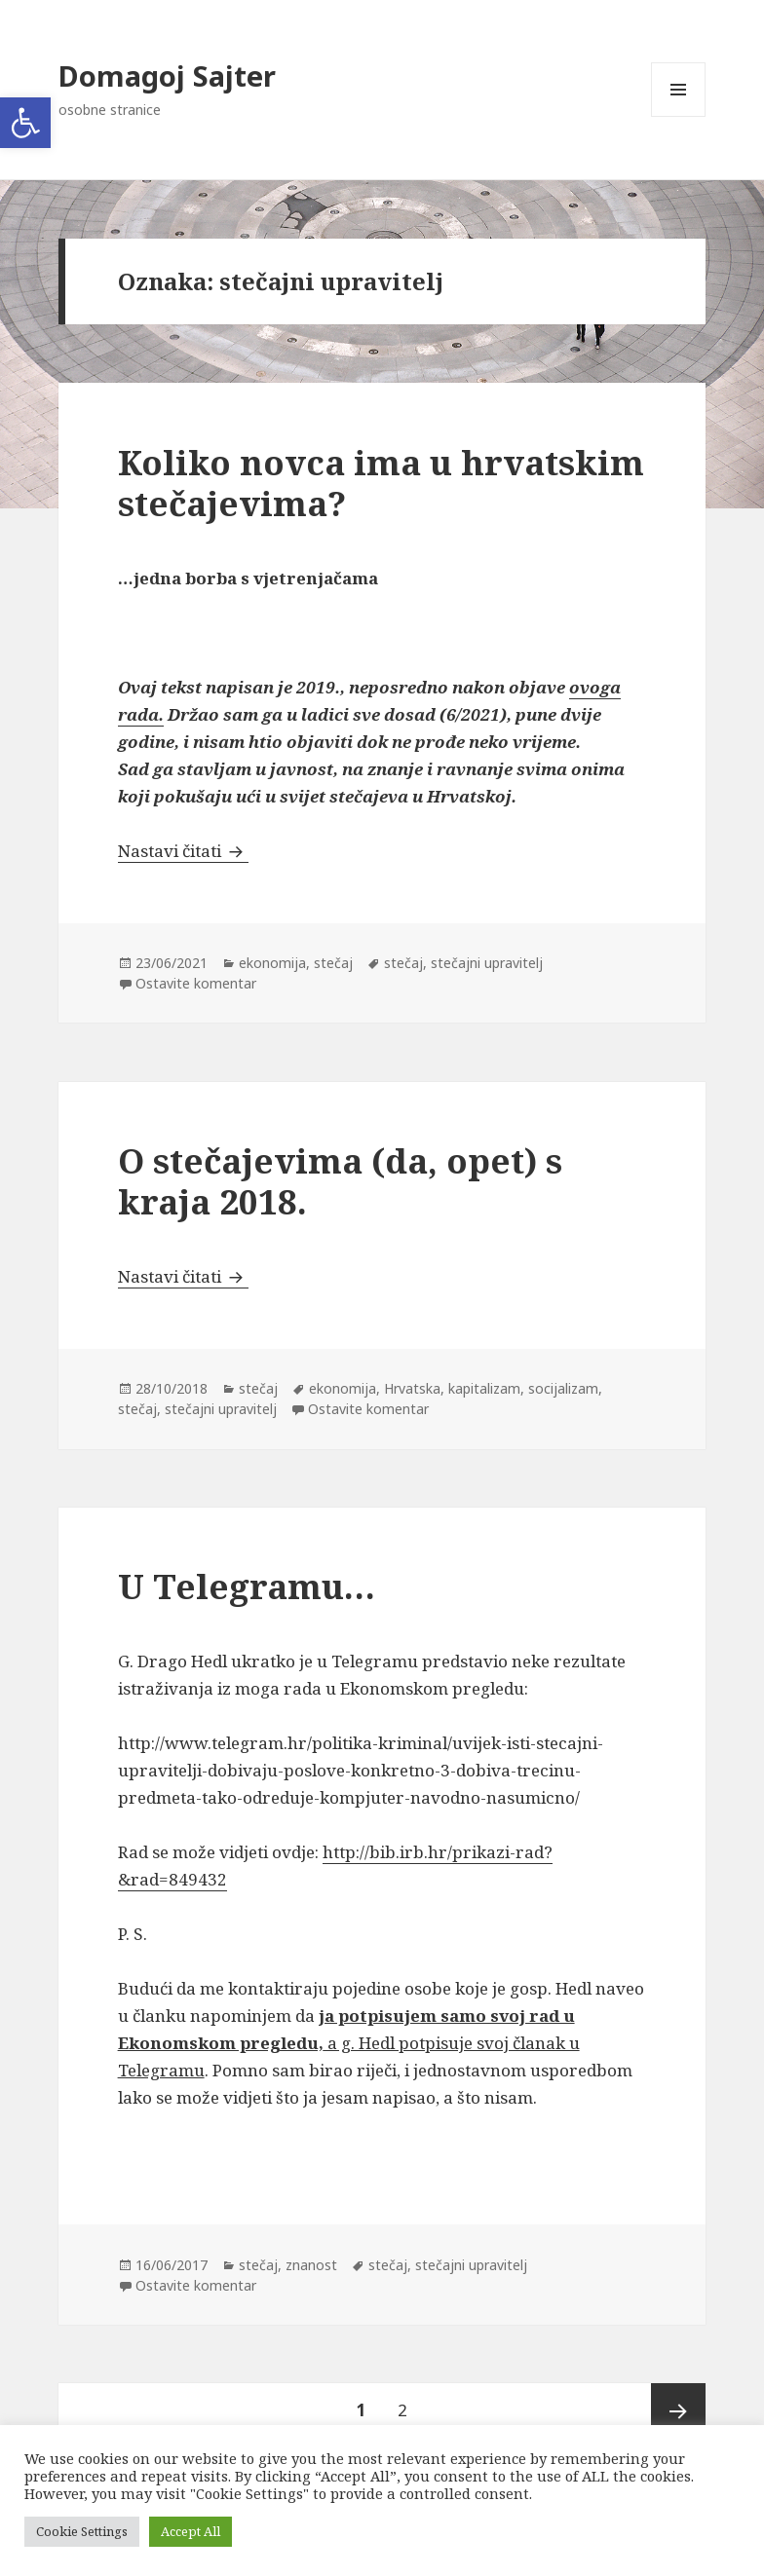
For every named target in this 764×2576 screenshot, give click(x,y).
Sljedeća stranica (678, 2410)
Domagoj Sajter (167, 75)
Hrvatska (412, 1388)
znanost (311, 2265)
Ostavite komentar (195, 983)
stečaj (333, 962)
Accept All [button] (190, 2531)
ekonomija (272, 962)
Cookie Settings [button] (82, 2531)
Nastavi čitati (183, 851)
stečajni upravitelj (487, 962)
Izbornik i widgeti (679, 116)
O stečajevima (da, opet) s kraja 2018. (340, 1181)
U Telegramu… (246, 1586)
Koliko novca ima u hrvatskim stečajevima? (381, 482)
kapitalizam (484, 1388)
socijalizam (563, 1388)
